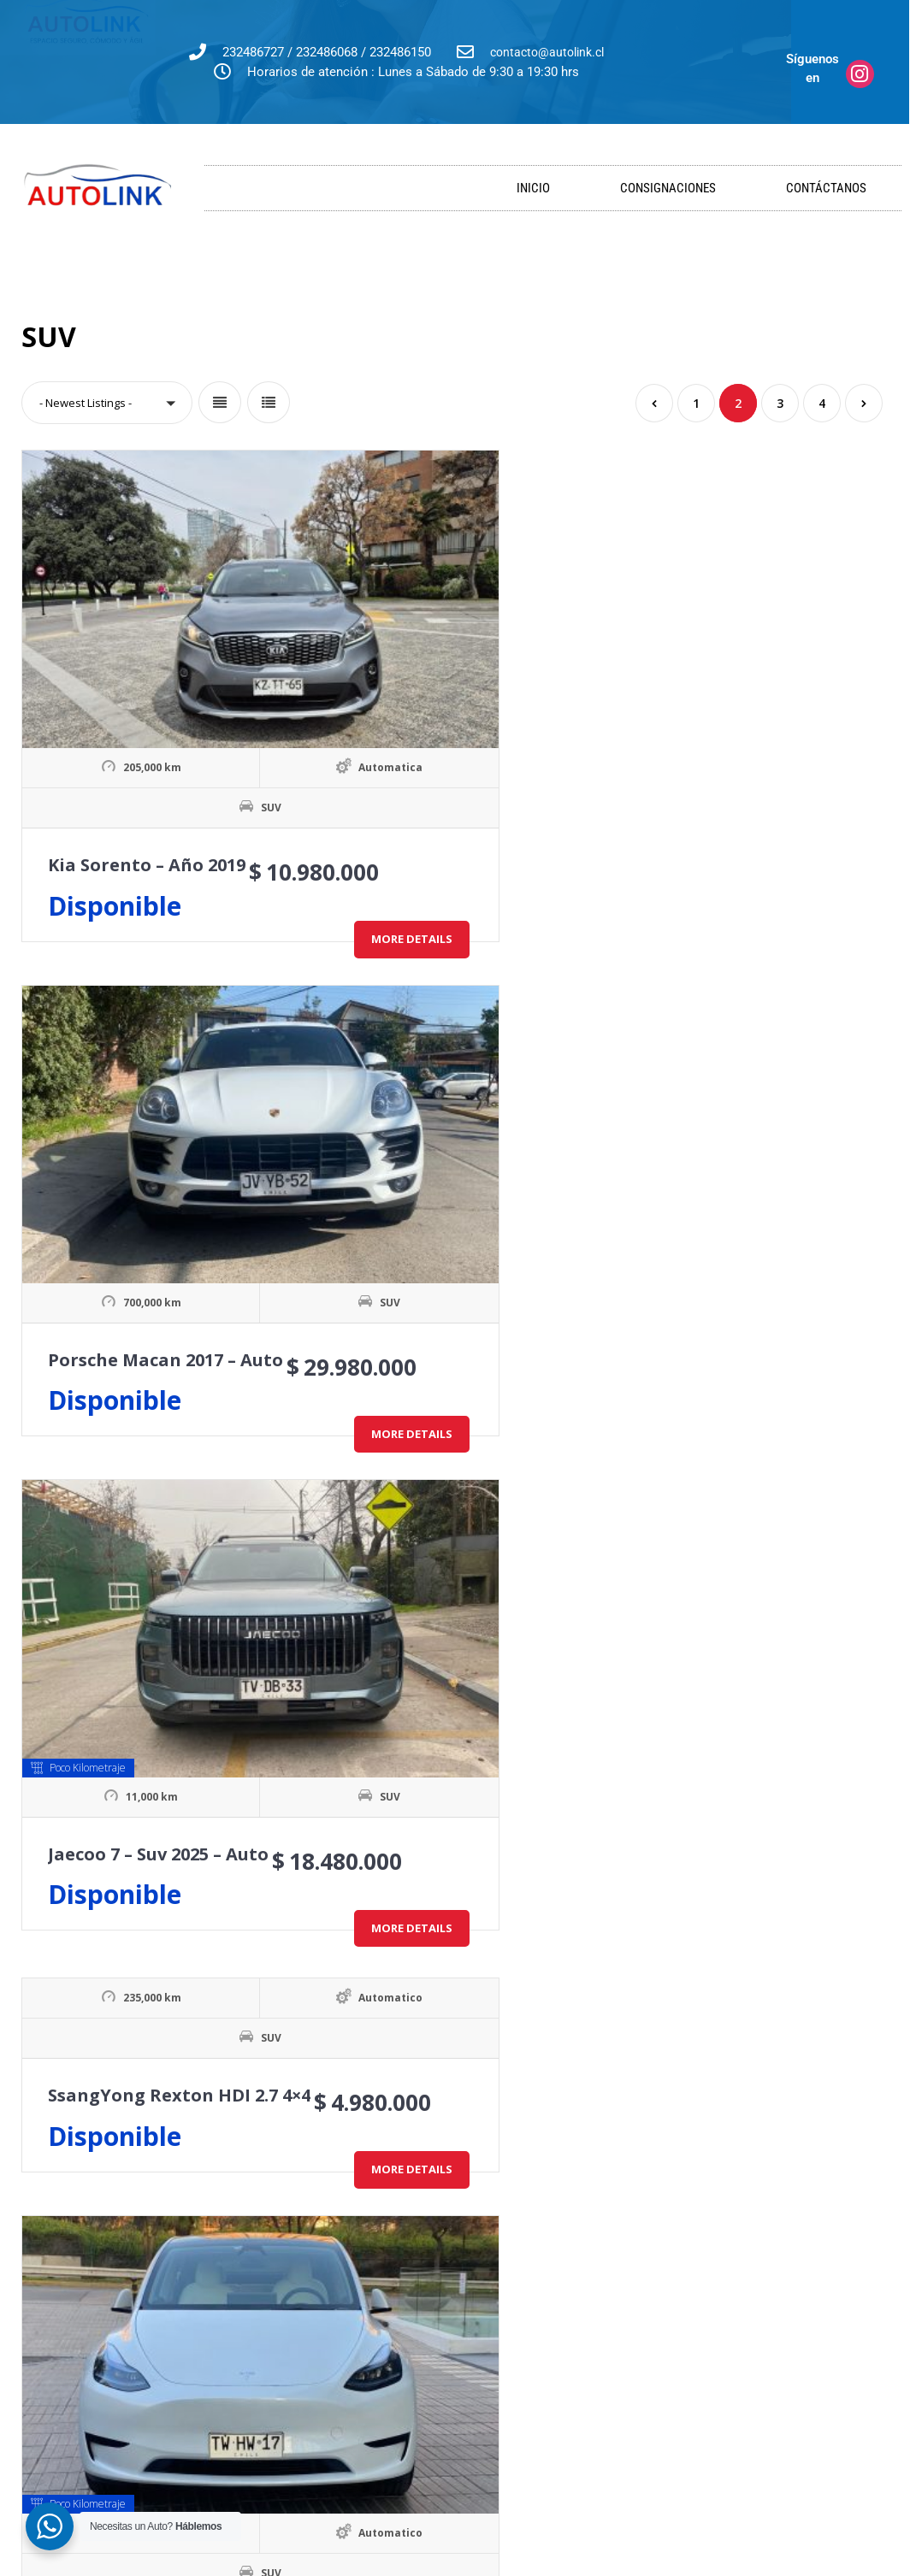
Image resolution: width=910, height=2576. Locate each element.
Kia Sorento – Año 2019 (146, 736)
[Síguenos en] (860, 74)
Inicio (533, 188)
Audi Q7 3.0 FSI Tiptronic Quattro (192, 2051)
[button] (106, 402)
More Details (205, 838)
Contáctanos (826, 188)
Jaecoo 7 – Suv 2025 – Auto (753, 696)
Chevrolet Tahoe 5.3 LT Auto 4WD (490, 1612)
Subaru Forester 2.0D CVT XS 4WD (191, 1612)
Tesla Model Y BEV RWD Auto (471, 1174)
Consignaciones (668, 188)
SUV (168, 679)
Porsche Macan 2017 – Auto (463, 696)
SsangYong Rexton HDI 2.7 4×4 (179, 1005)
